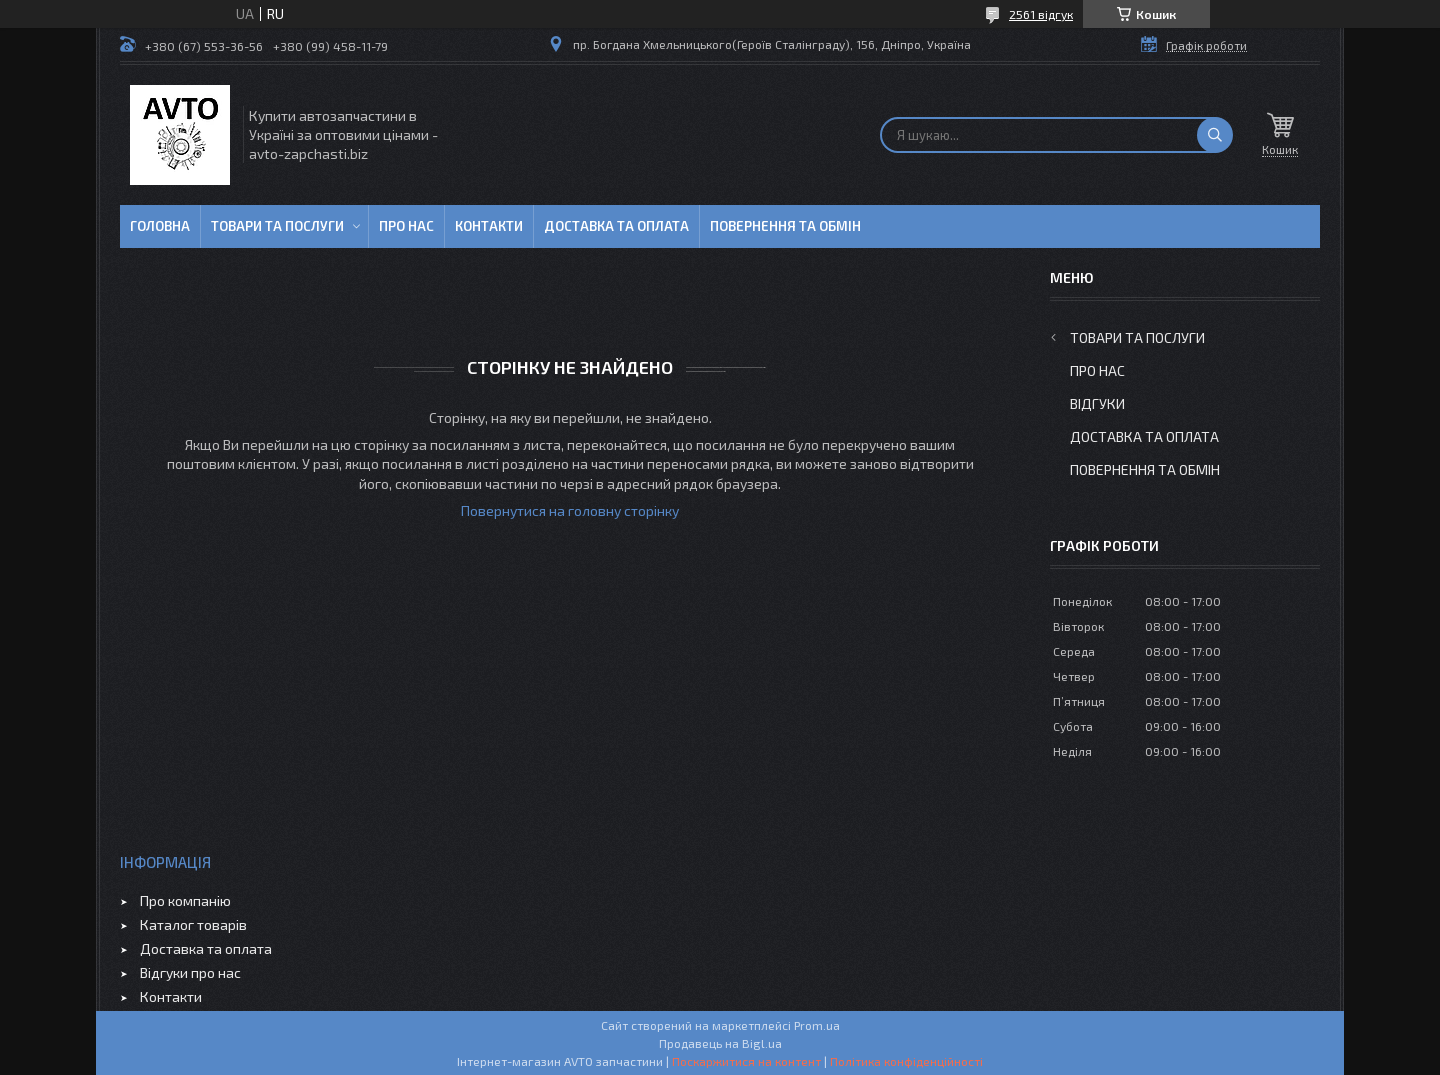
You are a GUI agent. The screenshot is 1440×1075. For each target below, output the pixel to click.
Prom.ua (817, 1025)
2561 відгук (1041, 14)
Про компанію (185, 900)
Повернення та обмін (785, 226)
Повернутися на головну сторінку (570, 510)
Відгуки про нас (190, 972)
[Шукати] (1215, 135)
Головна (160, 226)
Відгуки (1097, 403)
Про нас (406, 226)
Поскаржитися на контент (746, 1061)
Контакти (489, 226)
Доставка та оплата (616, 226)
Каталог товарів (193, 924)
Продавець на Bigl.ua (720, 1043)
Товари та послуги (277, 226)
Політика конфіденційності (906, 1061)
